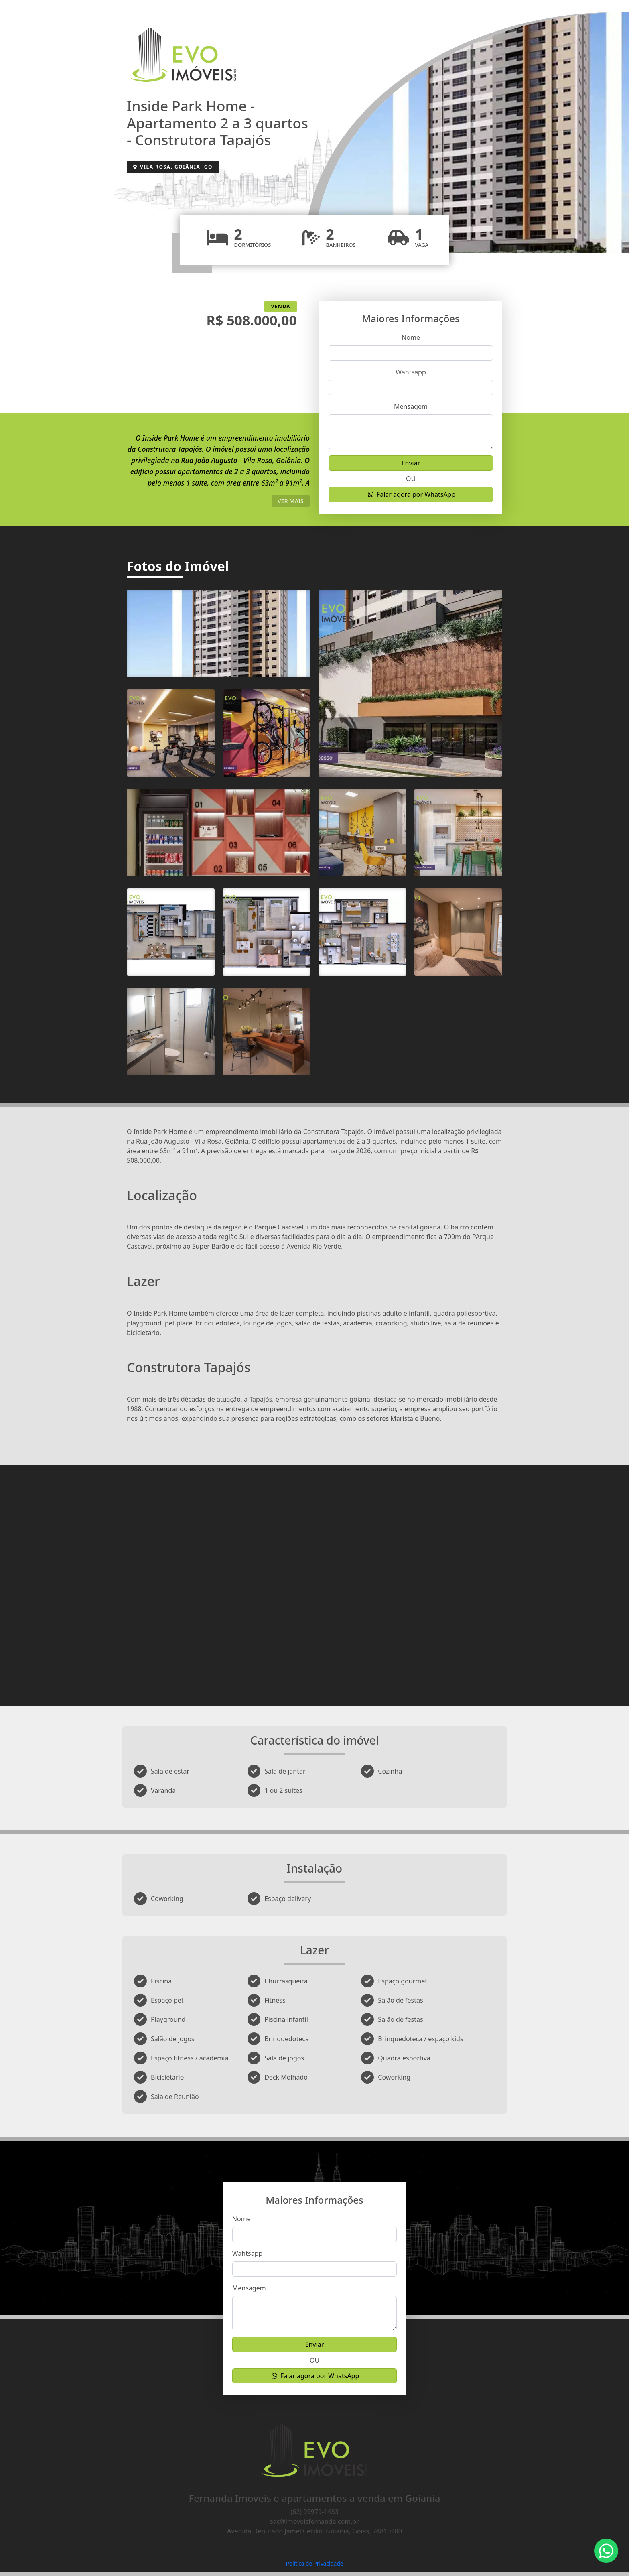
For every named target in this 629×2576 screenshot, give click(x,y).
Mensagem (411, 406)
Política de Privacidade (314, 2563)
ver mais (291, 501)
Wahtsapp (411, 372)
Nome (411, 337)
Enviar (411, 463)
